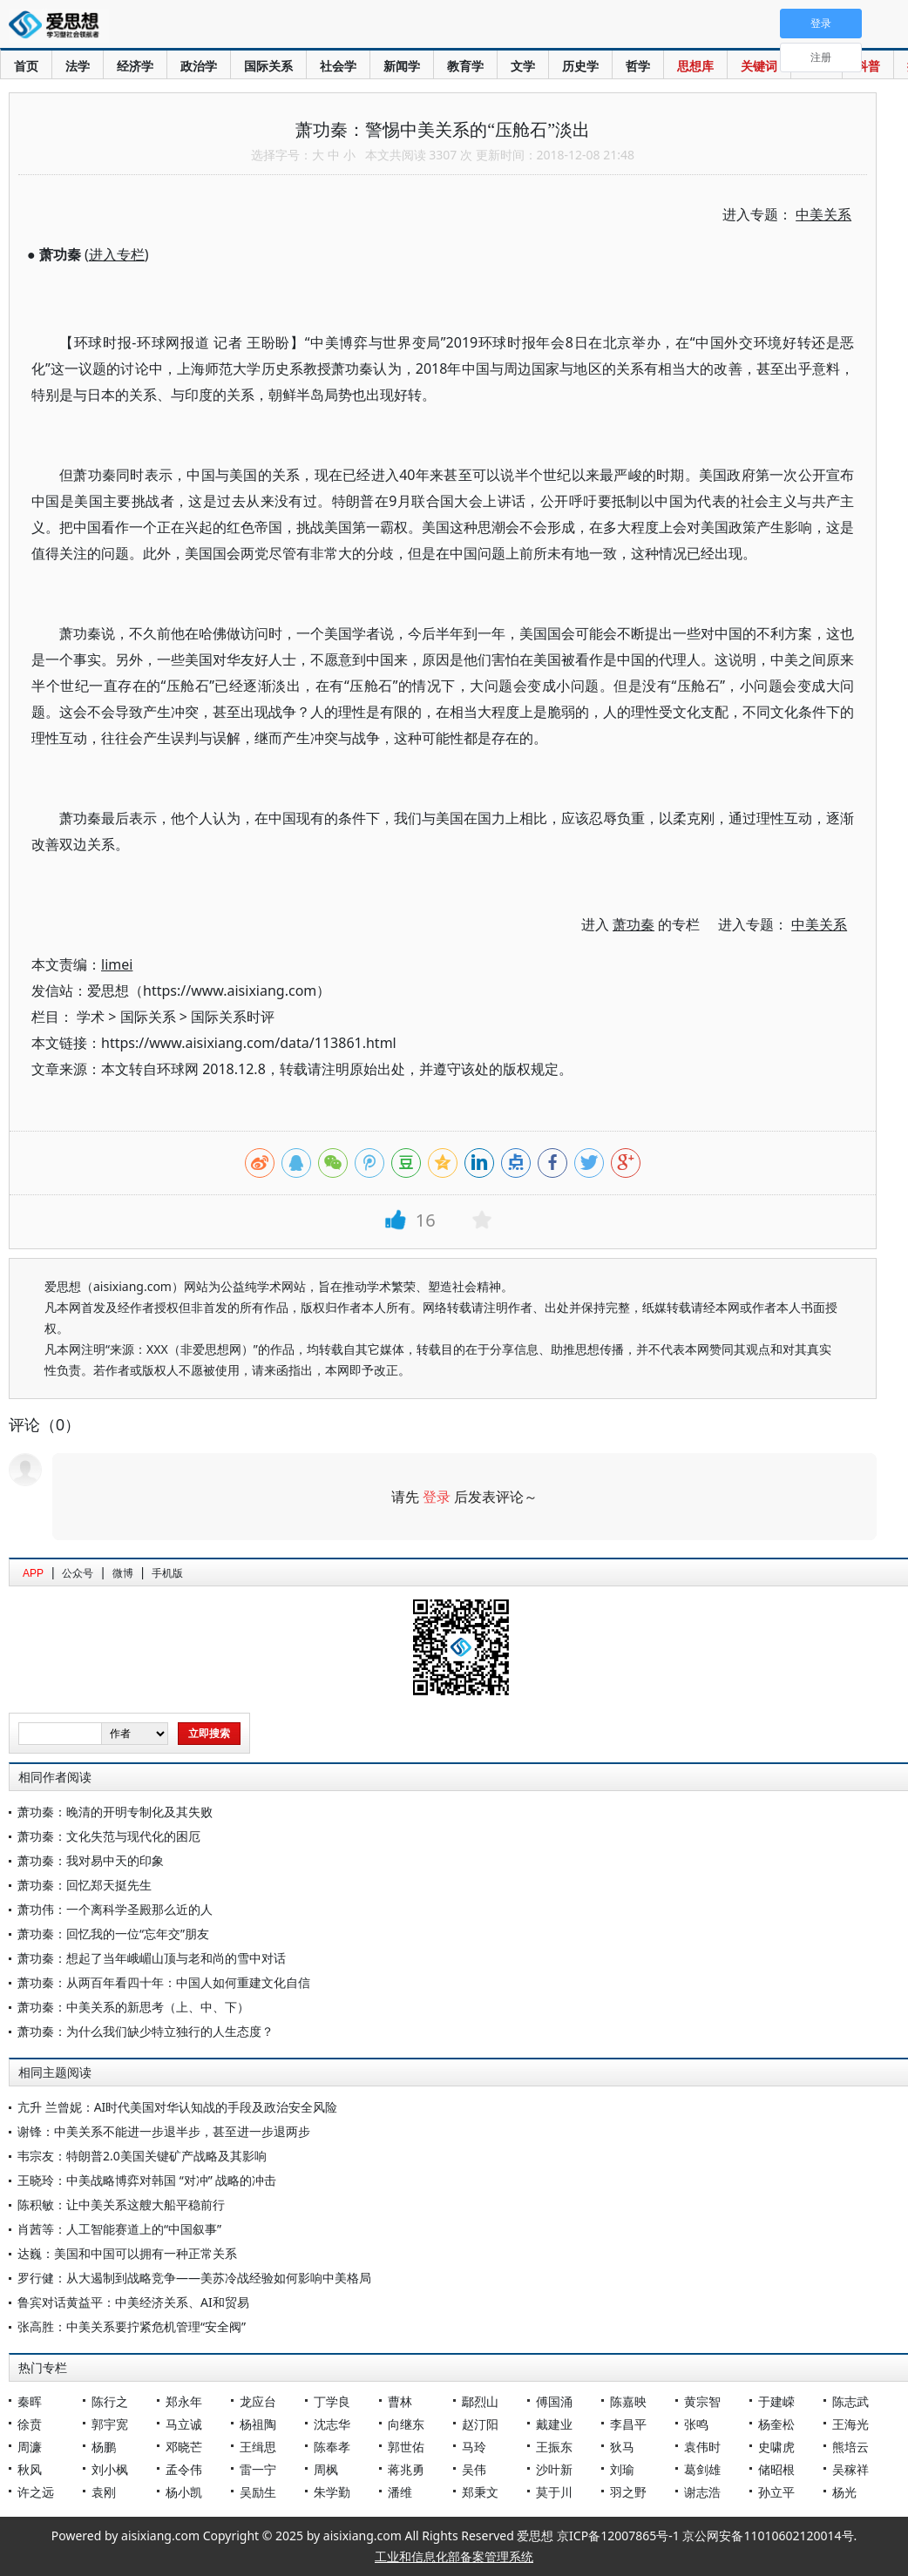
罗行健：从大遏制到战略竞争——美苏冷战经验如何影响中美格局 (194, 2277)
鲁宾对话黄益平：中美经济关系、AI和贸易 (133, 2302)
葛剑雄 (702, 2469)
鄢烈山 (480, 2401)
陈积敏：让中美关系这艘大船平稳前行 (121, 2204)
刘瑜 (622, 2469)
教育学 (465, 65)
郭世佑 (406, 2446)
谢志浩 (702, 2492)
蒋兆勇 (406, 2469)
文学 (523, 65)
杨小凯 (184, 2492)
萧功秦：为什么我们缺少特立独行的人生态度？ (145, 2031)
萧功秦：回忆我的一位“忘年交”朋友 (113, 1933)
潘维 (400, 2492)
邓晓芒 (184, 2446)
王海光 (850, 2424)
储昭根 (776, 2469)
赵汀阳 (480, 2424)
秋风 (29, 2469)
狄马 (622, 2446)
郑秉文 (480, 2492)
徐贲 (29, 2424)
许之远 (35, 2492)
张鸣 (696, 2424)
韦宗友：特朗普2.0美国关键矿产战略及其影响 (142, 2155)
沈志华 (332, 2424)
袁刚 (103, 2492)
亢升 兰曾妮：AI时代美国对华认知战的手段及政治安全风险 (177, 2107)
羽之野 (628, 2492)
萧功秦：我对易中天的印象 (90, 1860)
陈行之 (109, 2401)
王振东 (554, 2446)
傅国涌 (554, 2401)
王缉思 (258, 2446)
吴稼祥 (850, 2469)
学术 (91, 1016)
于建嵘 (776, 2401)
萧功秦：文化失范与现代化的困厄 (108, 1836)
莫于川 (554, 2492)
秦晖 (29, 2401)
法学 (77, 65)
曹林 (400, 2401)
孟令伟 (184, 2469)
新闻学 (401, 65)
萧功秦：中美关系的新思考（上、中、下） (133, 2006)
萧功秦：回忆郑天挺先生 (84, 1884)
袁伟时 (702, 2446)
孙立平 (776, 2492)
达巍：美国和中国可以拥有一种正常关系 (127, 2253)
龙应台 (258, 2401)
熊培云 (850, 2446)
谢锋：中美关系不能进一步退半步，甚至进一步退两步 (163, 2131)
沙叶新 (554, 2469)
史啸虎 (776, 2446)
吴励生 (258, 2492)
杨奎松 (776, 2424)
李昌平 (628, 2424)
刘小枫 (109, 2469)
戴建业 (554, 2424)
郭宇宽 (109, 2424)
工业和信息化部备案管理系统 (454, 2556)
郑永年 (184, 2401)
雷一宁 (258, 2469)
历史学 (580, 65)
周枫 (326, 2469)
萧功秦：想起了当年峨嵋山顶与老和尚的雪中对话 (151, 1958)
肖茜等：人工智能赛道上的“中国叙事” (119, 2229)
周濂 (29, 2446)
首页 (26, 65)
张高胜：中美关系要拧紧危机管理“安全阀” (131, 2326)
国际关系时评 (232, 1016)
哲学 (638, 65)
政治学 (198, 65)
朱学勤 (332, 2492)
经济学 (135, 65)
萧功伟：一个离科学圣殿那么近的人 (115, 1909)
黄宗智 (702, 2401)
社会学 (338, 65)
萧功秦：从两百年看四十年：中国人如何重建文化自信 (163, 1982)
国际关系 (268, 65)
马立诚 (184, 2424)
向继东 (406, 2424)
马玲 (474, 2446)
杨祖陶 (258, 2424)
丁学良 (332, 2401)
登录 (437, 1496)
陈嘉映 (628, 2401)
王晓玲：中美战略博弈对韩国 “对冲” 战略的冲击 (146, 2180)
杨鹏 (103, 2446)
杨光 (844, 2492)
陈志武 (850, 2401)
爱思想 (59, 26)
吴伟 (474, 2469)
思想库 (695, 65)
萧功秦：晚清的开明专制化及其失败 (115, 1811)
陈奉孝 (332, 2446)
